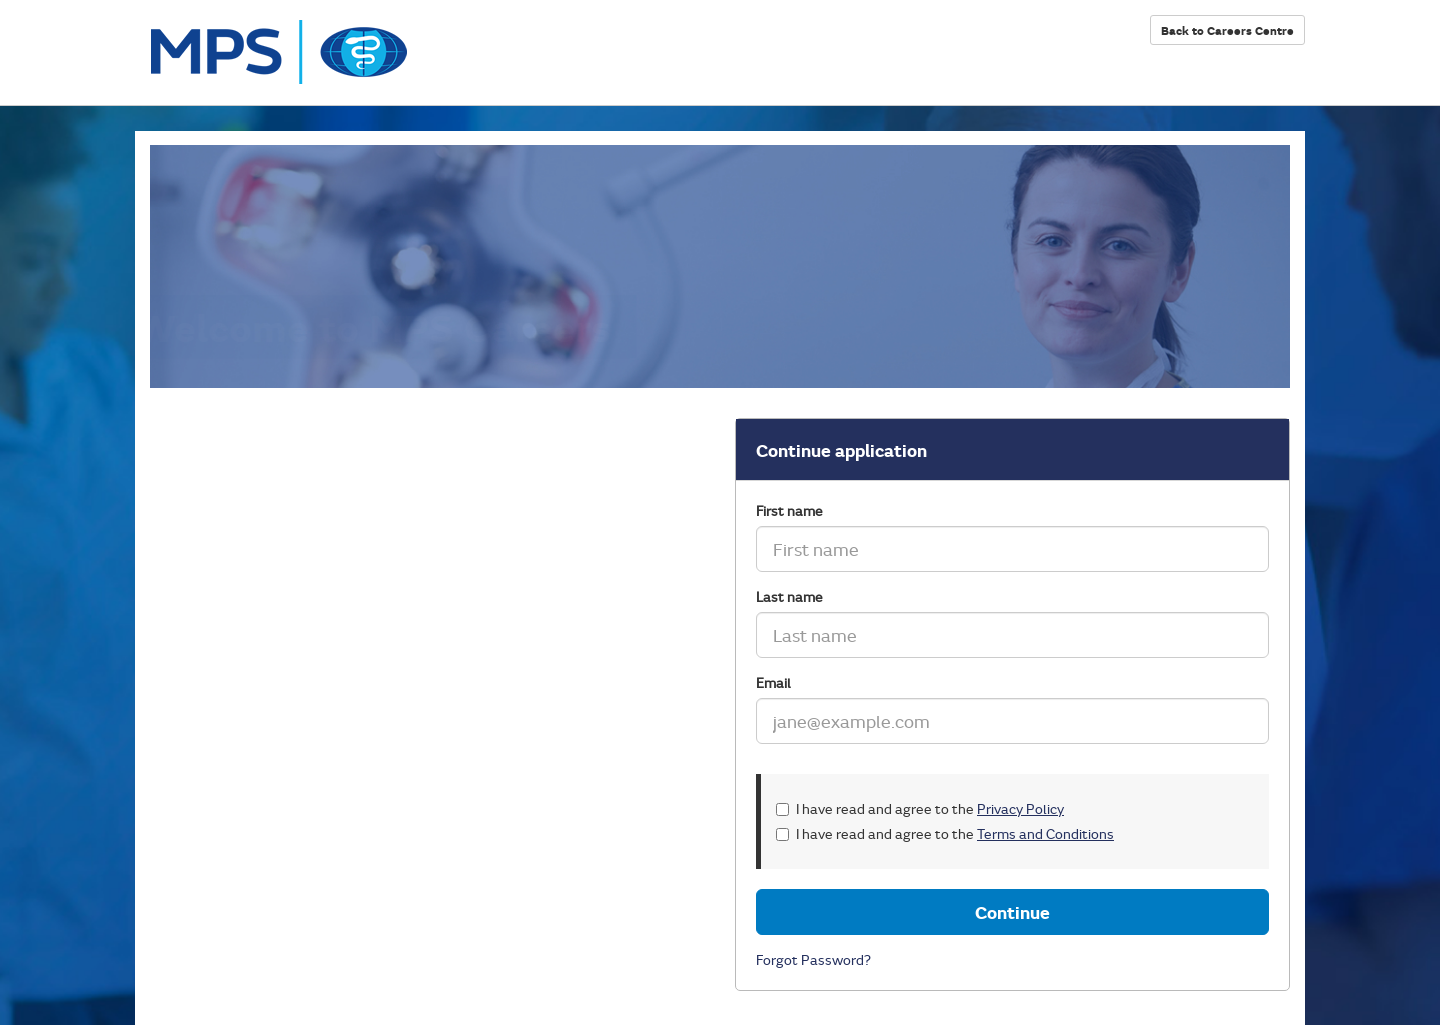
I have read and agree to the (920, 808)
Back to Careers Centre (1227, 30)
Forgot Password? (813, 959)
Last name (789, 596)
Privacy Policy (1020, 808)
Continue (1012, 912)
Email (773, 682)
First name (789, 510)
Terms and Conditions (1045, 833)
